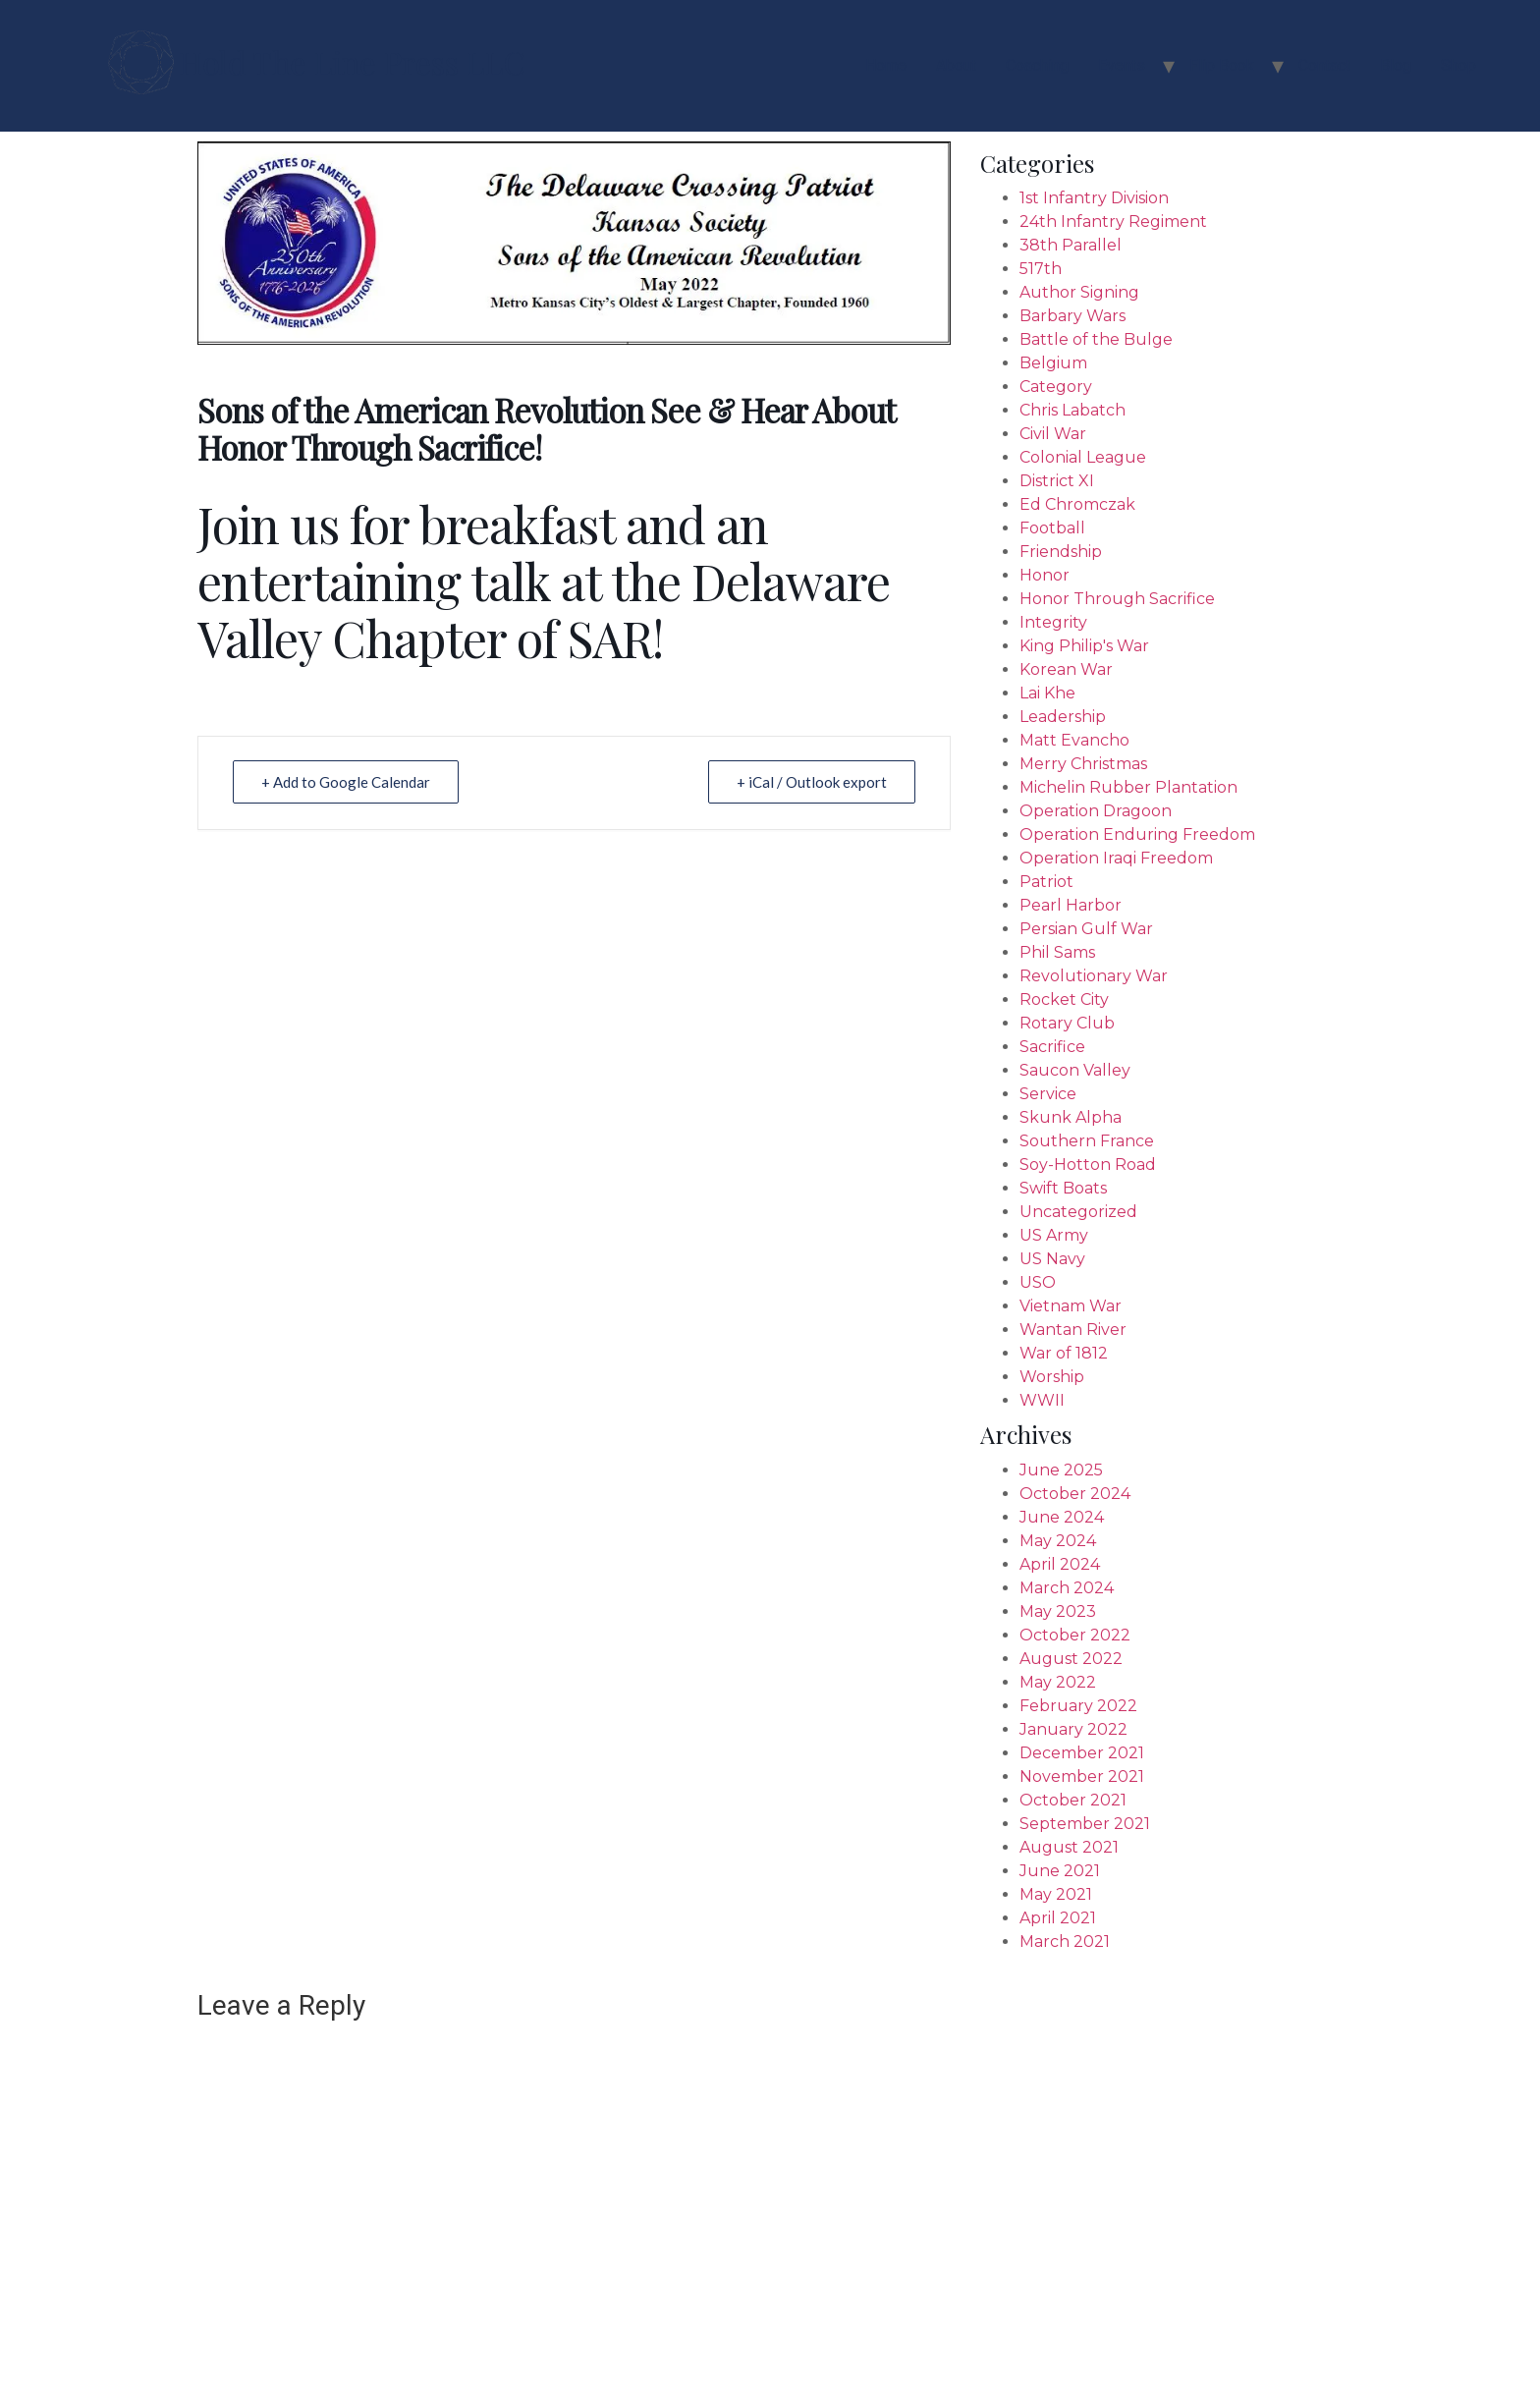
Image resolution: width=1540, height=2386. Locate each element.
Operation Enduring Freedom (1137, 834)
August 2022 (1071, 1658)
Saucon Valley (1074, 1070)
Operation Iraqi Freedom (1116, 858)
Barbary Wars (1072, 315)
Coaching (1037, 65)
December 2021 (1081, 1753)
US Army (1053, 1235)
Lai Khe (1047, 693)
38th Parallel (1070, 245)
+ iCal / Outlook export (812, 782)
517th (1040, 268)
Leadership (1062, 716)
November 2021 (1081, 1776)
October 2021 (1073, 1800)
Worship (1051, 1376)
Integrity (1053, 622)
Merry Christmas (1083, 763)
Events (1121, 65)
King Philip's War (1084, 646)
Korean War (1066, 669)
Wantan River (1073, 1329)
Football (1052, 528)
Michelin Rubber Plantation (1128, 787)
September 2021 (1084, 1823)
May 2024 (1057, 1540)
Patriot (1046, 881)
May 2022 (1057, 1682)
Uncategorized (1078, 1211)
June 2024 (1061, 1517)
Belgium (1053, 363)
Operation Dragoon (1095, 811)
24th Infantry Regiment (1113, 221)
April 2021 (1057, 1918)
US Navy (1052, 1258)
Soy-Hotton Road (1087, 1164)
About (956, 65)
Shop (1458, 65)
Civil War (1052, 433)
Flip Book (1221, 65)
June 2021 (1059, 1870)
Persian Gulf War (1086, 928)
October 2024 (1074, 1493)
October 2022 (1074, 1635)
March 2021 (1064, 1941)
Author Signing (1079, 292)
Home (886, 65)
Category (1055, 386)
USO (1037, 1282)
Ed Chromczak (1077, 504)
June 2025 (1061, 1470)
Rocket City (1064, 999)
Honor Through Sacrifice (1117, 598)
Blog (1395, 65)
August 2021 (1069, 1847)
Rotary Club (1067, 1023)
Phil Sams (1057, 952)
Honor (1044, 575)
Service (1047, 1093)
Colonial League (1082, 457)
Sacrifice (1052, 1046)
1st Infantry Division (1094, 198)
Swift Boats (1063, 1188)
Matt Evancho (1074, 740)
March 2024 (1066, 1588)
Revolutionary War (1093, 976)
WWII (1042, 1400)
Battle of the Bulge (1096, 339)
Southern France (1086, 1141)
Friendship (1060, 551)
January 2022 (1073, 1729)
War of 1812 (1063, 1353)
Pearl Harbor (1070, 905)
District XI (1056, 481)
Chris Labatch (1072, 410)
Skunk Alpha (1070, 1117)
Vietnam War (1070, 1306)
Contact (1324, 65)
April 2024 (1059, 1564)
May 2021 (1055, 1894)
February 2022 (1078, 1705)
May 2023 (1057, 1611)
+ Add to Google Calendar (345, 782)
